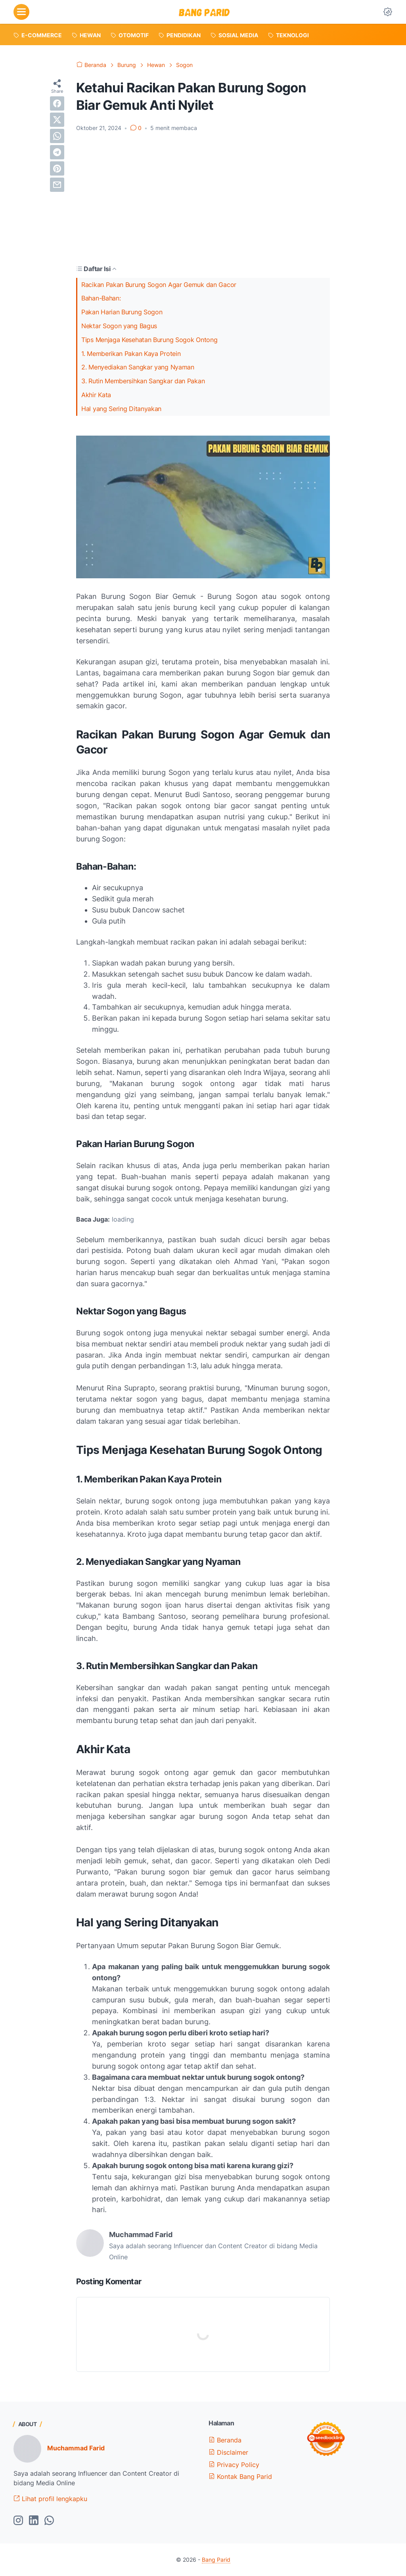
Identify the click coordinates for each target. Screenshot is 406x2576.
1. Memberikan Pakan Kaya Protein (130, 354)
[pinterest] (57, 168)
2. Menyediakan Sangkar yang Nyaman (137, 367)
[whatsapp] (57, 136)
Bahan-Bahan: (101, 298)
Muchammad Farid (76, 2448)
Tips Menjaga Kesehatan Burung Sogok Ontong (149, 340)
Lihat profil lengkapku (50, 2499)
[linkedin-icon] (33, 2521)
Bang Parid (216, 2559)
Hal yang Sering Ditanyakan (121, 409)
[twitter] (57, 120)
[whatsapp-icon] (49, 2521)
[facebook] (57, 103)
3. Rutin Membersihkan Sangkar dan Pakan (143, 381)
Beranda (225, 2440)
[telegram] (57, 152)
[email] (57, 185)
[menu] (21, 12)
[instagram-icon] (18, 2521)
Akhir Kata (96, 395)
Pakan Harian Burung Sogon (122, 312)
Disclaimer (228, 2452)
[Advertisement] (203, 197)
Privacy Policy (234, 2465)
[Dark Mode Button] (388, 12)
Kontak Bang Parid (240, 2476)
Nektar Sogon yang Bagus (119, 326)
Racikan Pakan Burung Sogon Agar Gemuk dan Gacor (158, 285)
